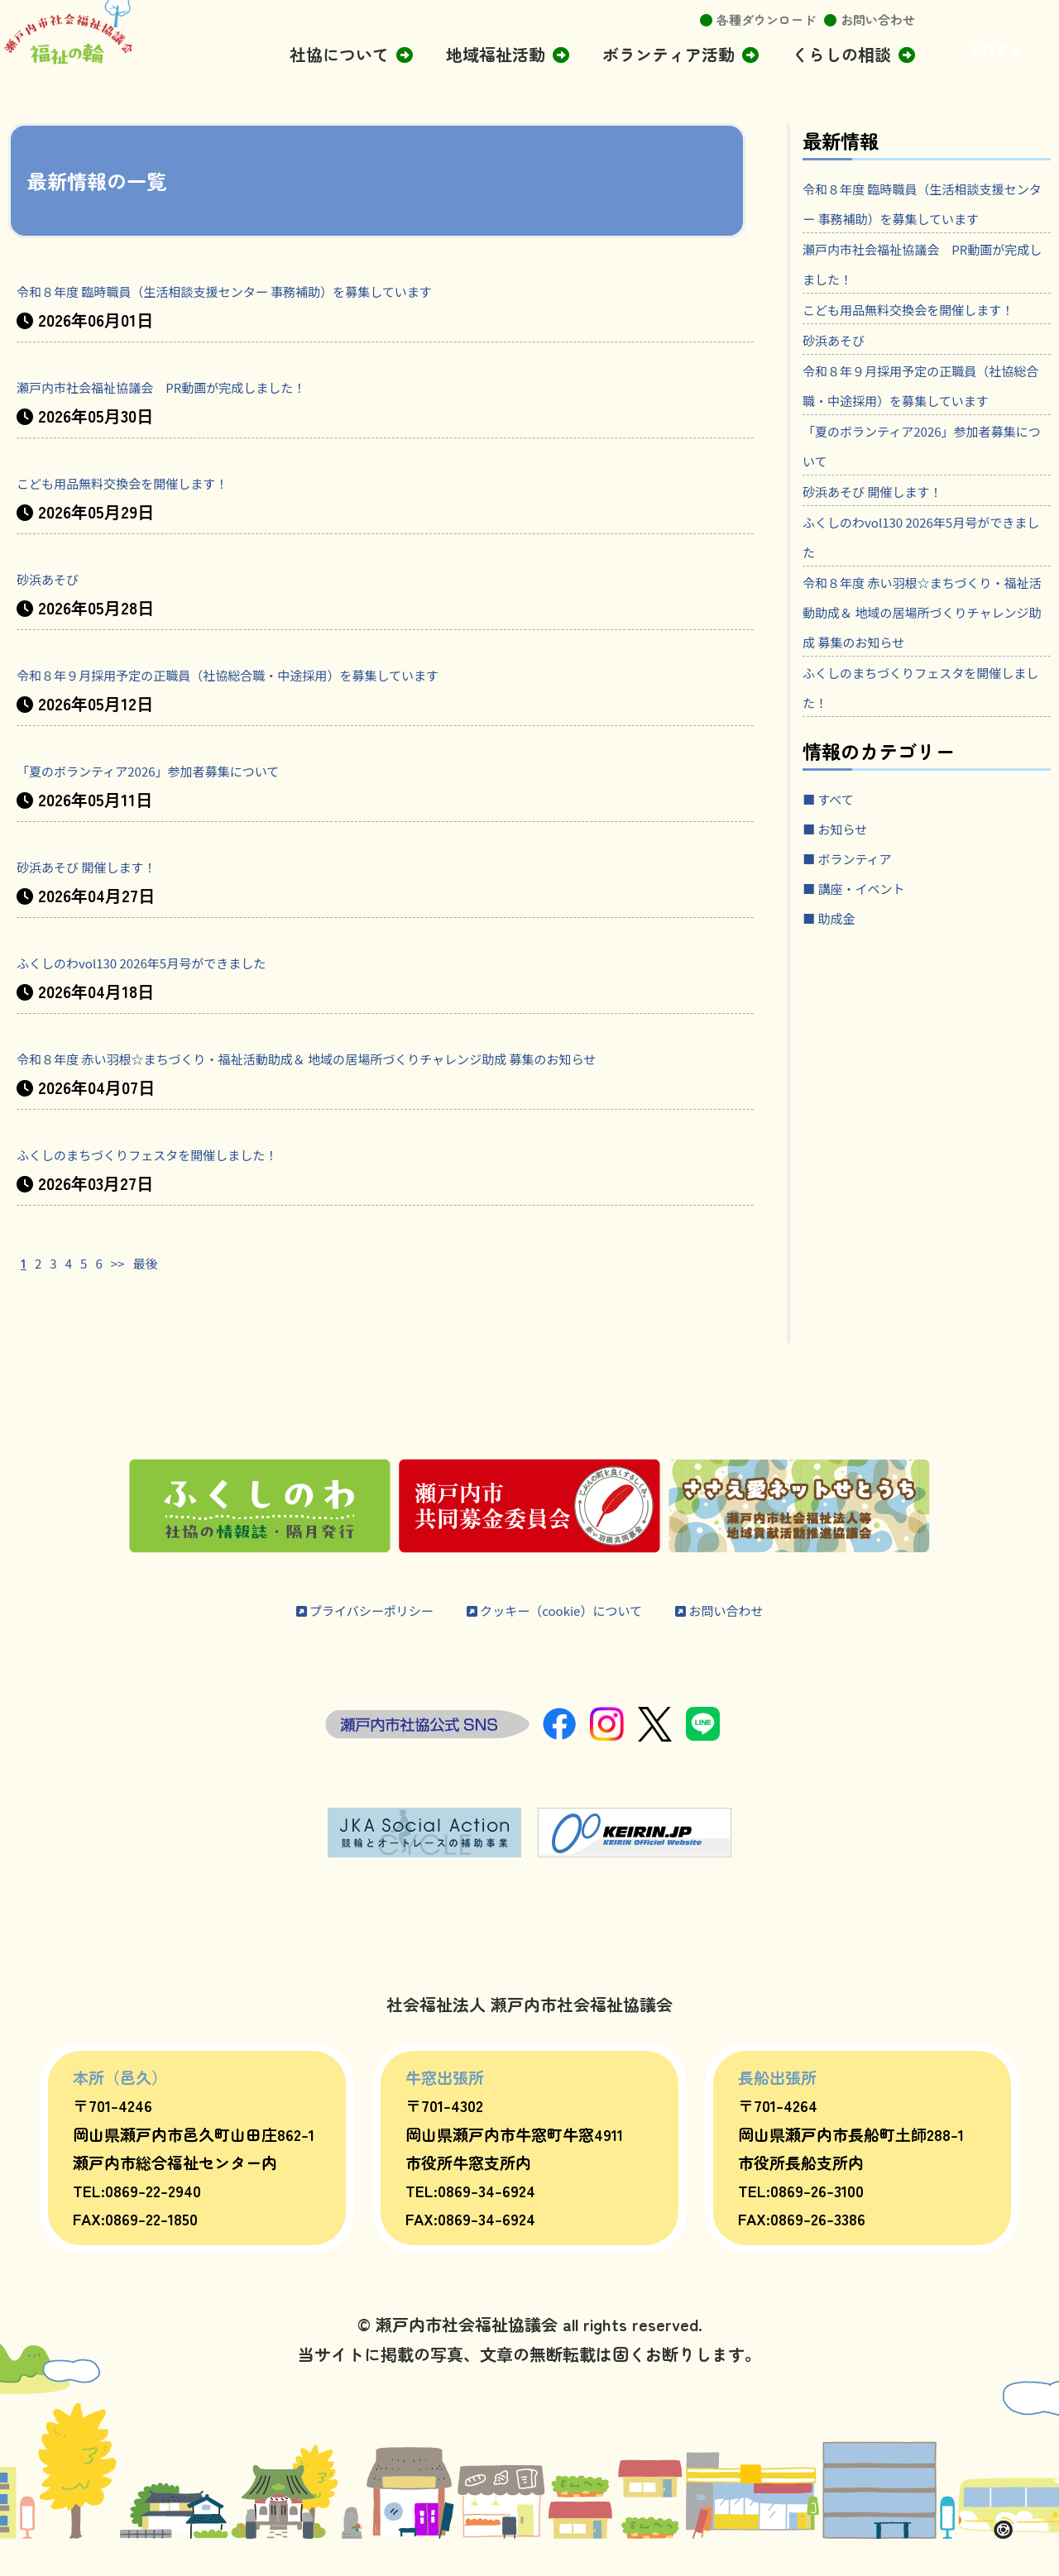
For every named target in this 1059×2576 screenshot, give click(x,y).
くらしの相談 (841, 54)
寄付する (995, 49)
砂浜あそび (58, 578)
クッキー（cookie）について (563, 1639)
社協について (339, 54)
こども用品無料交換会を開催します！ (157, 482)
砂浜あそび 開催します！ (110, 865)
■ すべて (838, 917)
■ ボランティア (863, 976)
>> (129, 1291)
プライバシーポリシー (321, 1639)
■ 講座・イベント (871, 1006)
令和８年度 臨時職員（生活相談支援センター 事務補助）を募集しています (295, 290)
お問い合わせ (878, 19)
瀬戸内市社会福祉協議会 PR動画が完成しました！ (208, 386)
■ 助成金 (838, 1036)
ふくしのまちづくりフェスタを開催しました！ (190, 1183)
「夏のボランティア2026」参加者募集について (190, 769)
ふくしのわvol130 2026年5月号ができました (177, 961)
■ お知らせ (846, 946)
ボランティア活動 (668, 54)
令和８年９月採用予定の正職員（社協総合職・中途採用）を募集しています (298, 674)
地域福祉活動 (495, 54)
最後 (163, 1291)
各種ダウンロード (766, 19)
